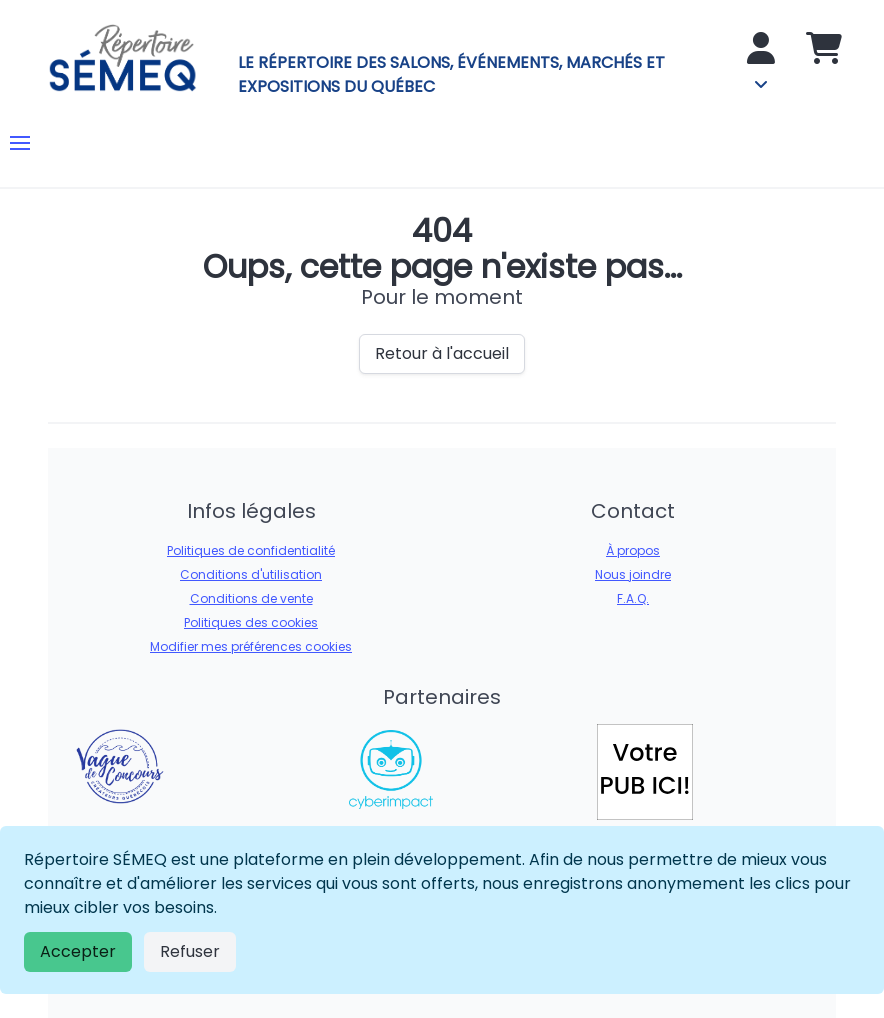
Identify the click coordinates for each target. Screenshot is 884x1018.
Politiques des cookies (251, 622)
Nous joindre (633, 574)
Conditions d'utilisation (251, 574)
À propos (633, 550)
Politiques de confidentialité (251, 550)
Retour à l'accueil (442, 353)
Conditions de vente (251, 598)
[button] (20, 143)
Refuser (190, 951)
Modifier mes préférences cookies (251, 646)
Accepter (78, 951)
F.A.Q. (633, 598)
